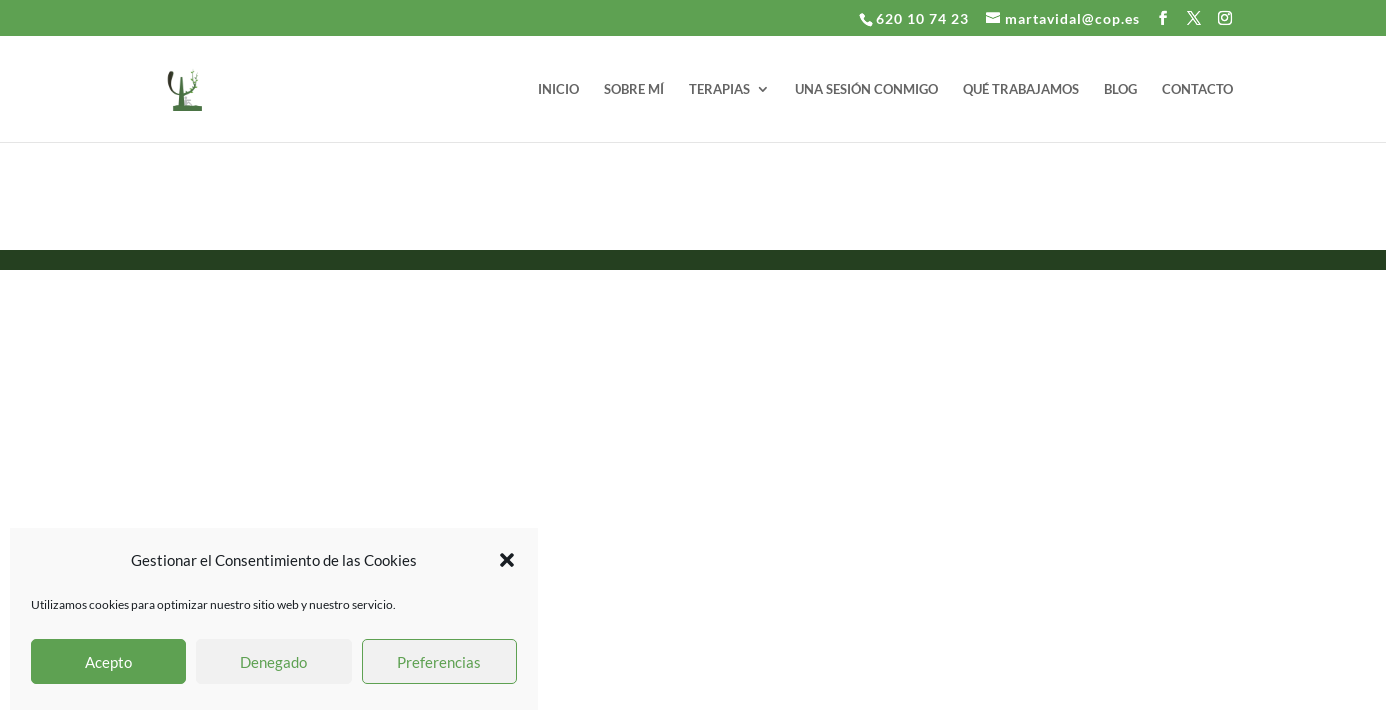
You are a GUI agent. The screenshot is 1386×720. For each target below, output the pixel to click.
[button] (507, 560)
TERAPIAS (719, 89)
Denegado (273, 662)
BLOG (1120, 89)
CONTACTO (1197, 89)
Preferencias (439, 662)
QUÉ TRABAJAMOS (1021, 89)
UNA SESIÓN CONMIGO (866, 89)
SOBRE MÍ (634, 89)
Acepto (108, 662)
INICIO (558, 89)
